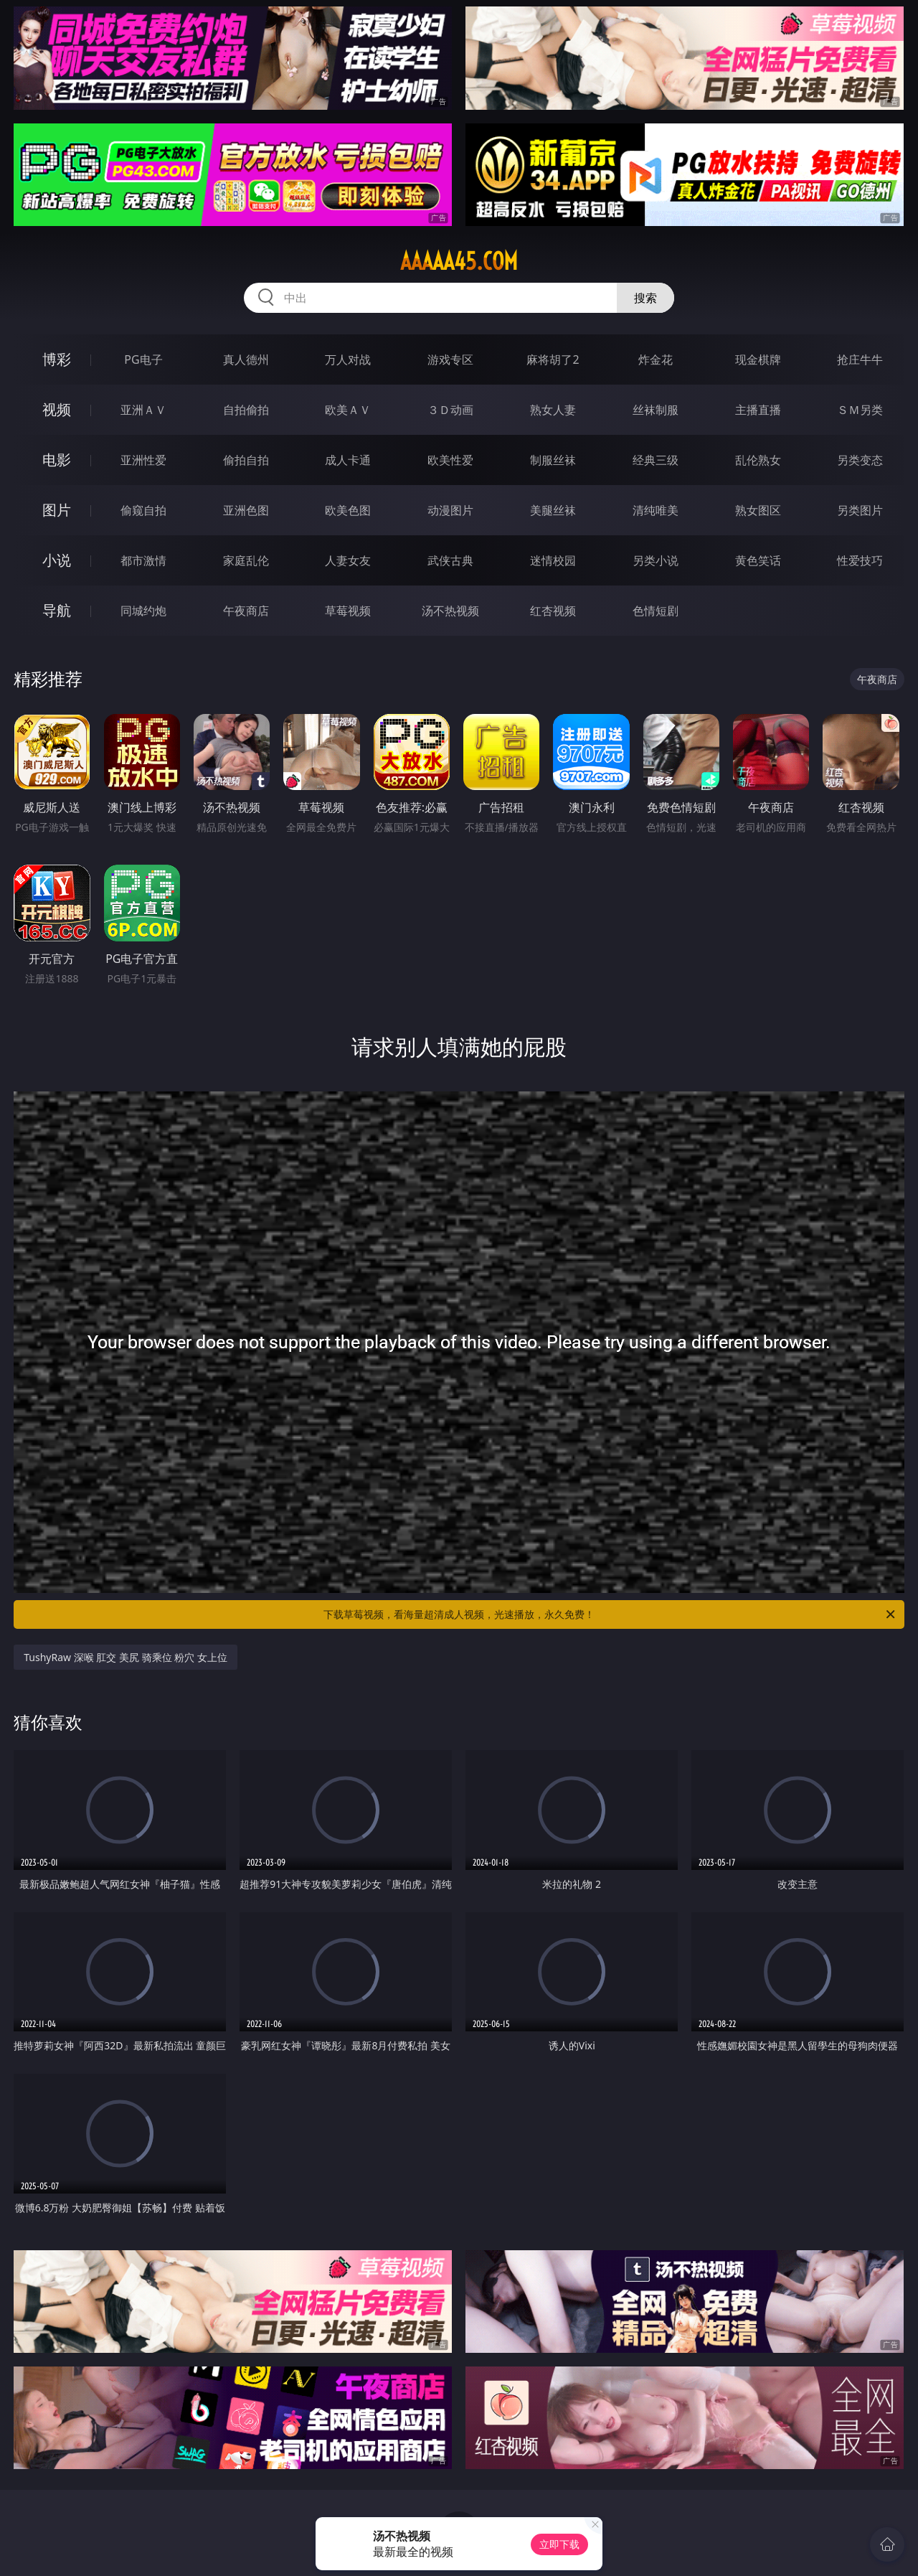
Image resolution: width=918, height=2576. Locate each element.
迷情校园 (553, 560)
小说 (56, 560)
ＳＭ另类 (860, 410)
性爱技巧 (860, 560)
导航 (56, 610)
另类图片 (860, 510)
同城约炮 (143, 611)
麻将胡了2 (552, 359)
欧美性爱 (450, 460)
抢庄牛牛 (860, 359)
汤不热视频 (450, 611)
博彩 (56, 359)
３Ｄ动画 (450, 410)
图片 (56, 510)
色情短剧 (655, 611)
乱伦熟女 (758, 460)
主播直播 (758, 410)
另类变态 (860, 460)
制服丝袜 (553, 460)
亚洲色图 (246, 510)
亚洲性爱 (143, 460)
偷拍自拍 (246, 460)
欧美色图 (348, 510)
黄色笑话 (758, 560)
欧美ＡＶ (348, 410)
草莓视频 (348, 611)
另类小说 (655, 560)
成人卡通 (348, 460)
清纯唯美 (655, 510)
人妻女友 (348, 560)
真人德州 (246, 359)
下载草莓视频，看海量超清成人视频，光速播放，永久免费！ (610, 1614)
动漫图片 (450, 510)
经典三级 (655, 460)
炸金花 (655, 359)
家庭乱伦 (246, 560)
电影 (56, 459)
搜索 (645, 298)
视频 (56, 409)
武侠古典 (450, 560)
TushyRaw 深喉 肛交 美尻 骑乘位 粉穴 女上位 (125, 1657)
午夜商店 (246, 611)
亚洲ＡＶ (143, 410)
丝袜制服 (655, 410)
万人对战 (348, 359)
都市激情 (143, 560)
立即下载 (559, 2544)
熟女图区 (758, 510)
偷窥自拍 (143, 510)
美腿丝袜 (553, 510)
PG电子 (143, 359)
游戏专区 (450, 359)
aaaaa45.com (459, 261)
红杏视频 (553, 611)
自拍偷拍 (246, 410)
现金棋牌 (758, 359)
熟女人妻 (553, 410)
